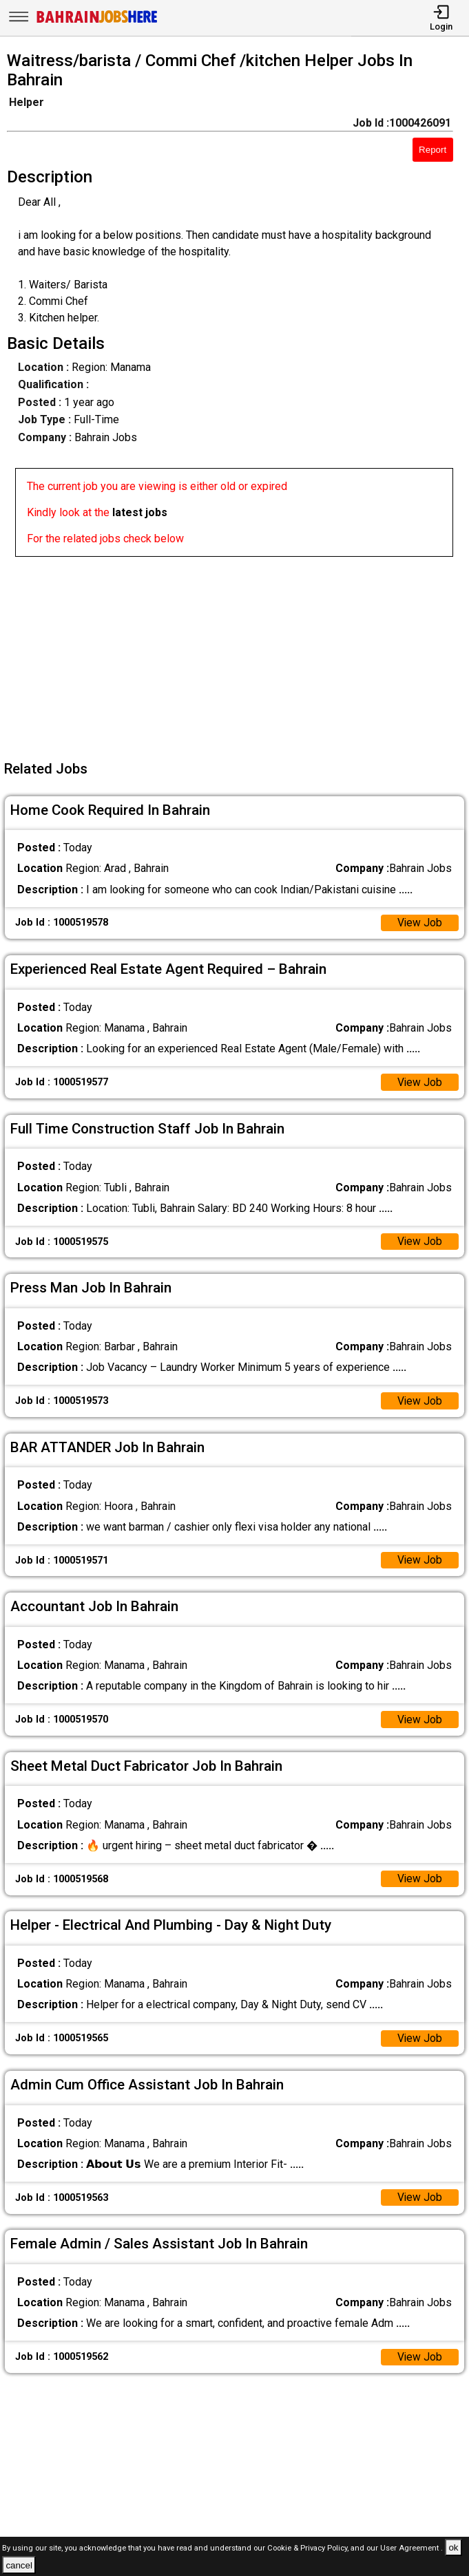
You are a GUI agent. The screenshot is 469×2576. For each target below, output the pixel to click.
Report (432, 150)
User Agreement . (411, 2548)
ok (453, 2547)
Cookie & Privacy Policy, (309, 2548)
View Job (419, 923)
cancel (19, 2565)
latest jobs (139, 512)
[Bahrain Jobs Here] (97, 21)
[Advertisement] (238, 653)
